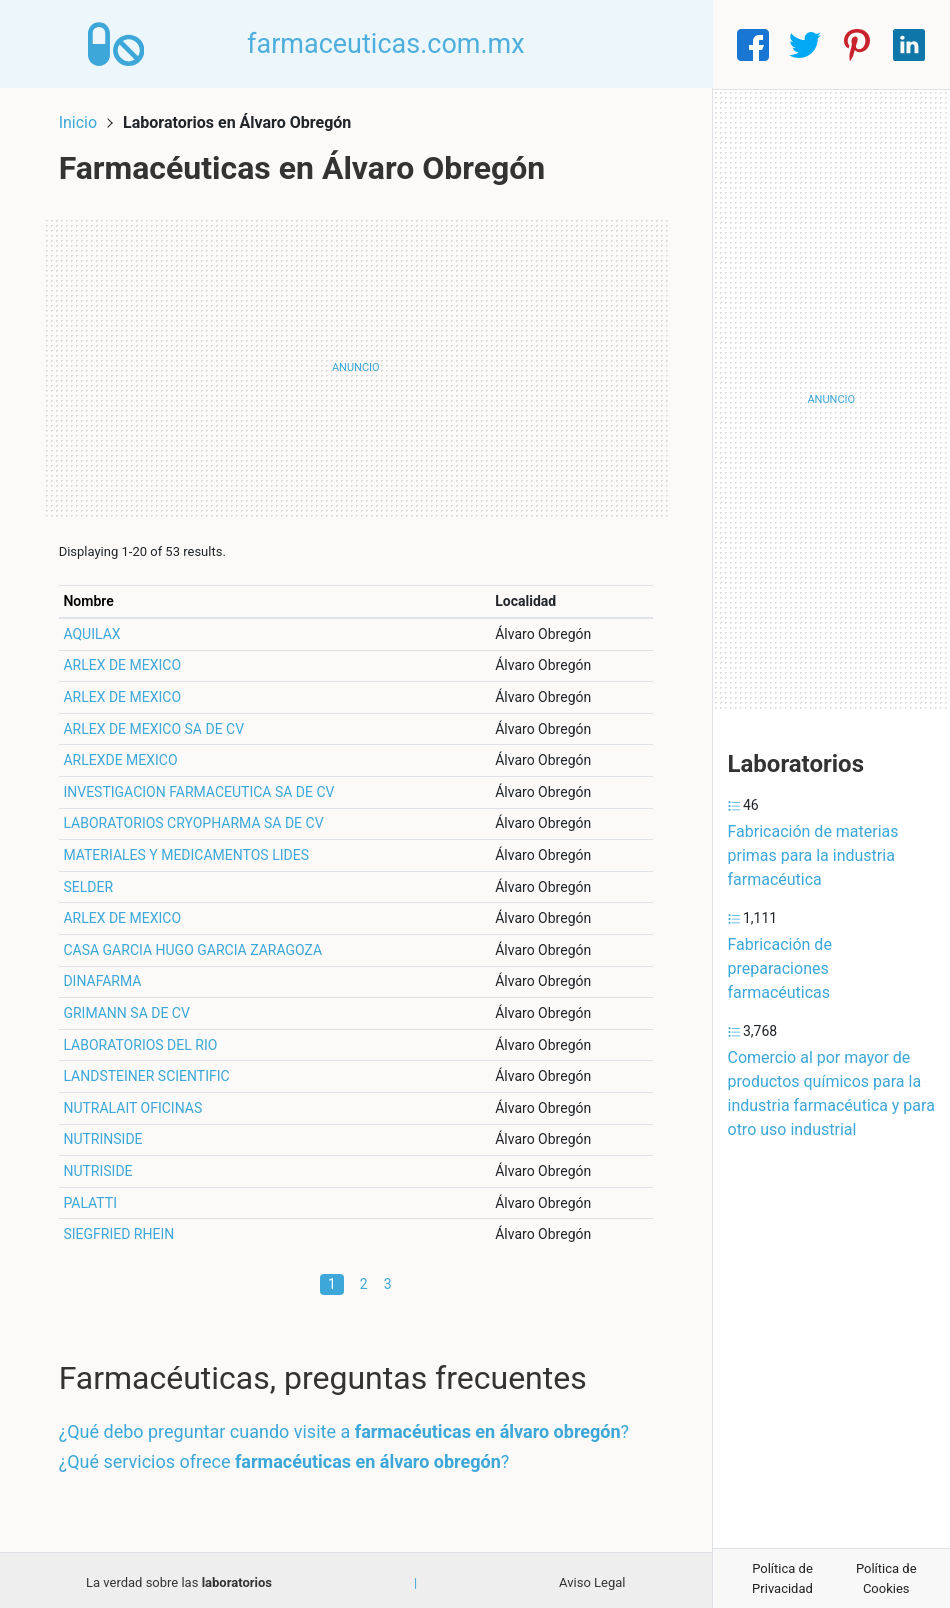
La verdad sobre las (179, 1577)
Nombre (93, 596)
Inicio (82, 117)
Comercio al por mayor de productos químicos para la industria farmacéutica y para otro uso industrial (831, 1093)
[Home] (118, 43)
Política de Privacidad (782, 1578)
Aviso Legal (592, 1577)
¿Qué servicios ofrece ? (288, 1456)
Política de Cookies (886, 1578)
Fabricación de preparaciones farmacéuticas (780, 968)
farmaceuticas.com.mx (391, 44)
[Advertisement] (356, 363)
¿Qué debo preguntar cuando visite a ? (348, 1427)
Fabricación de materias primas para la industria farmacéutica (813, 855)
